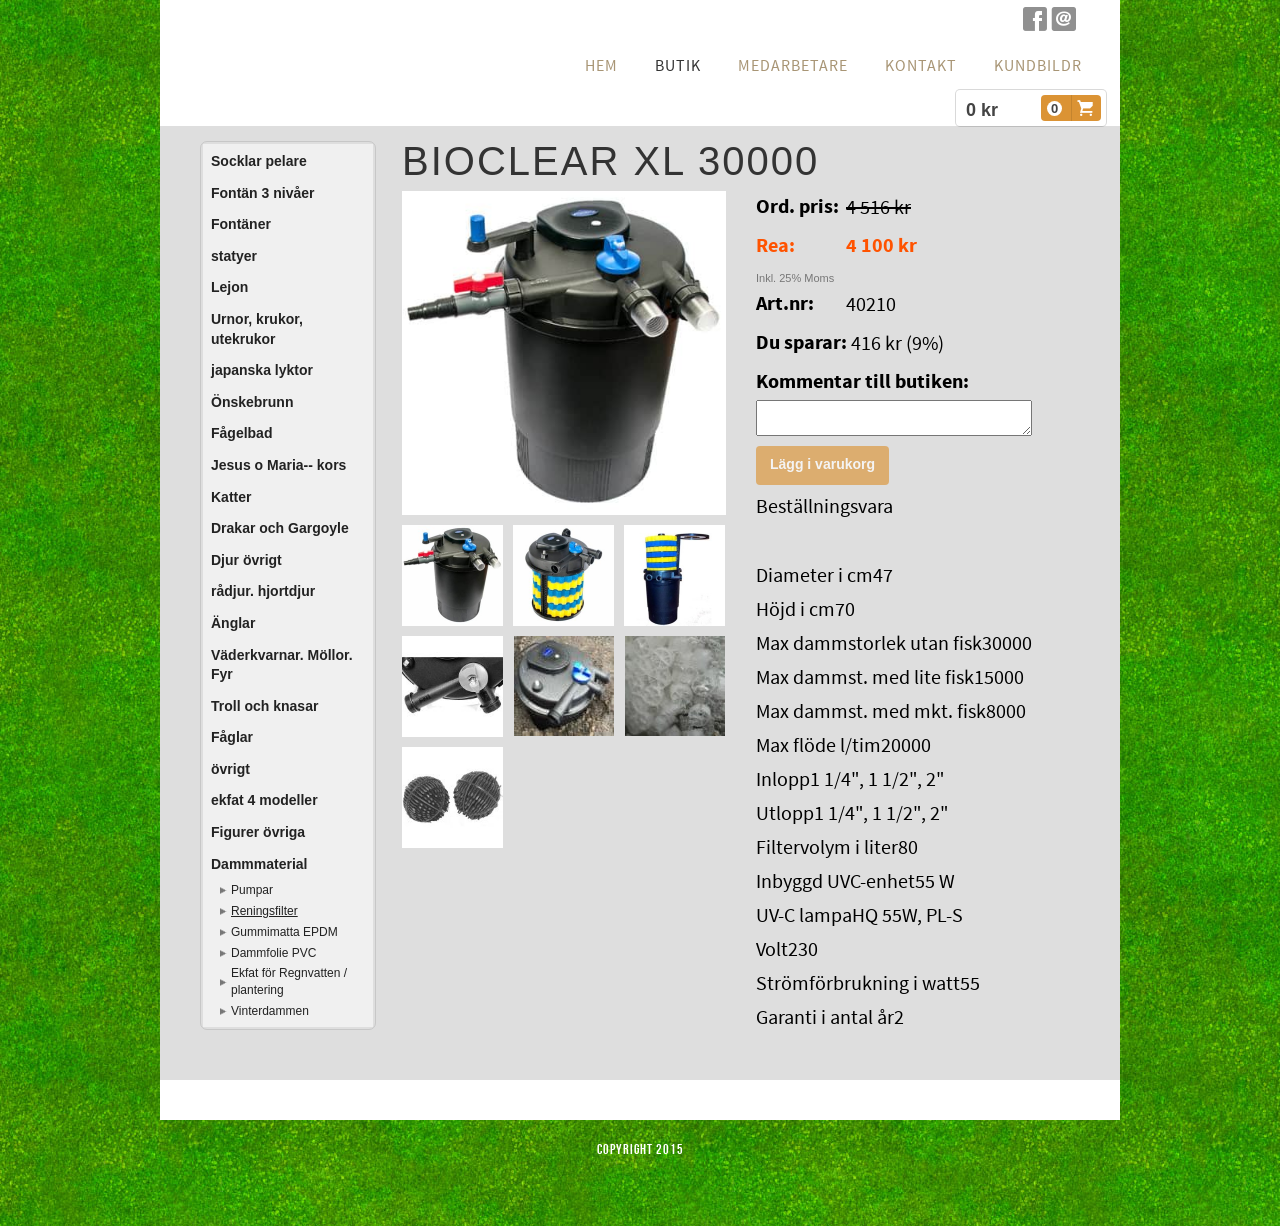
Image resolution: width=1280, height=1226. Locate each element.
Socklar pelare (259, 161)
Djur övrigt (246, 560)
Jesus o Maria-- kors (278, 465)
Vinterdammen (270, 1011)
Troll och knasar (264, 706)
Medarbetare (793, 66)
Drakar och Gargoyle (280, 528)
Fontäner (241, 224)
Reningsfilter (264, 911)
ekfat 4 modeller (264, 800)
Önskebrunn (252, 402)
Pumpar (252, 890)
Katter (231, 497)
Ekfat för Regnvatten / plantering (289, 981)
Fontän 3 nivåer (262, 193)
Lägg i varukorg (822, 470)
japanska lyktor (262, 370)
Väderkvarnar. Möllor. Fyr (282, 665)
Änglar (233, 623)
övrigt (230, 769)
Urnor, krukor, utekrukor (257, 329)
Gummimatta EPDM (284, 932)
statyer (234, 256)
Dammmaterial (259, 864)
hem (601, 66)
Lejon (229, 287)
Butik (678, 66)
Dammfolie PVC (273, 953)
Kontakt (921, 66)
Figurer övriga (258, 832)
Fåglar (232, 737)
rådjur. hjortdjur (263, 591)
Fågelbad (241, 433)
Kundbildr (1038, 66)
